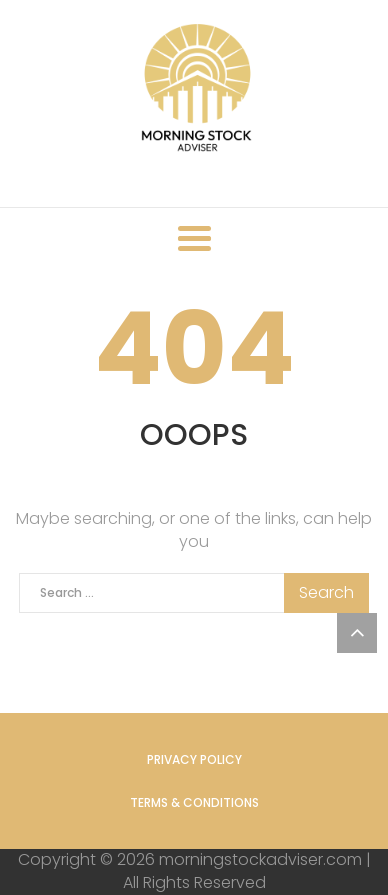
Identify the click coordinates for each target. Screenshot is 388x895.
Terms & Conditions (194, 802)
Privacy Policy (194, 759)
